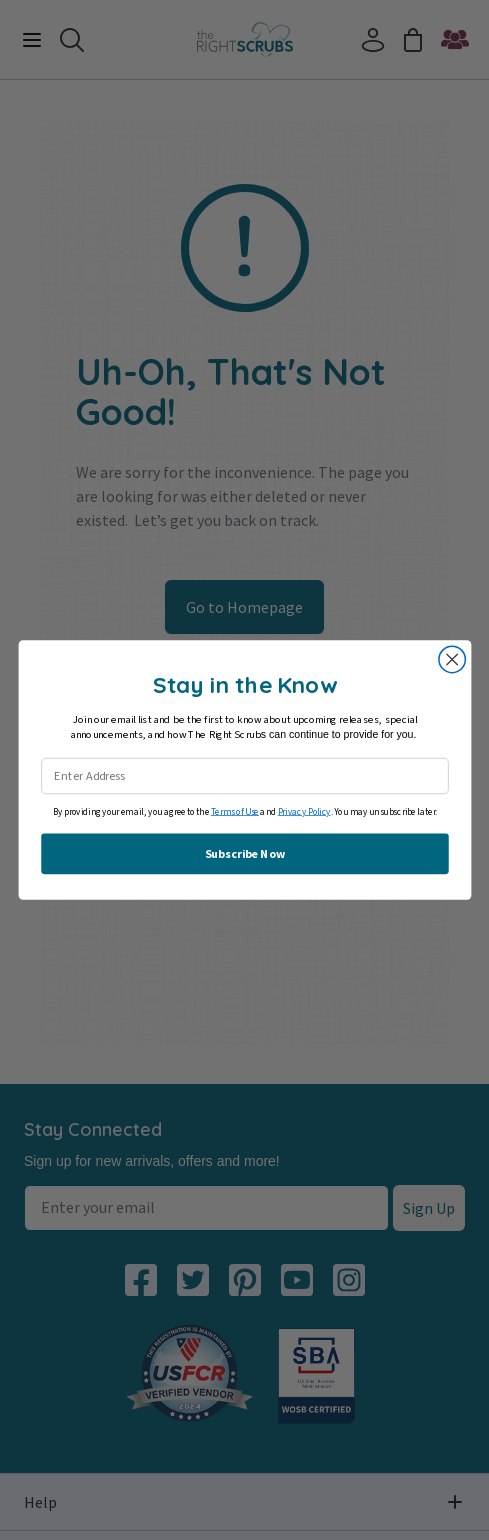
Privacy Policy (303, 811)
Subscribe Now (244, 853)
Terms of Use (234, 811)
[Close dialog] (451, 659)
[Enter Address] (245, 776)
